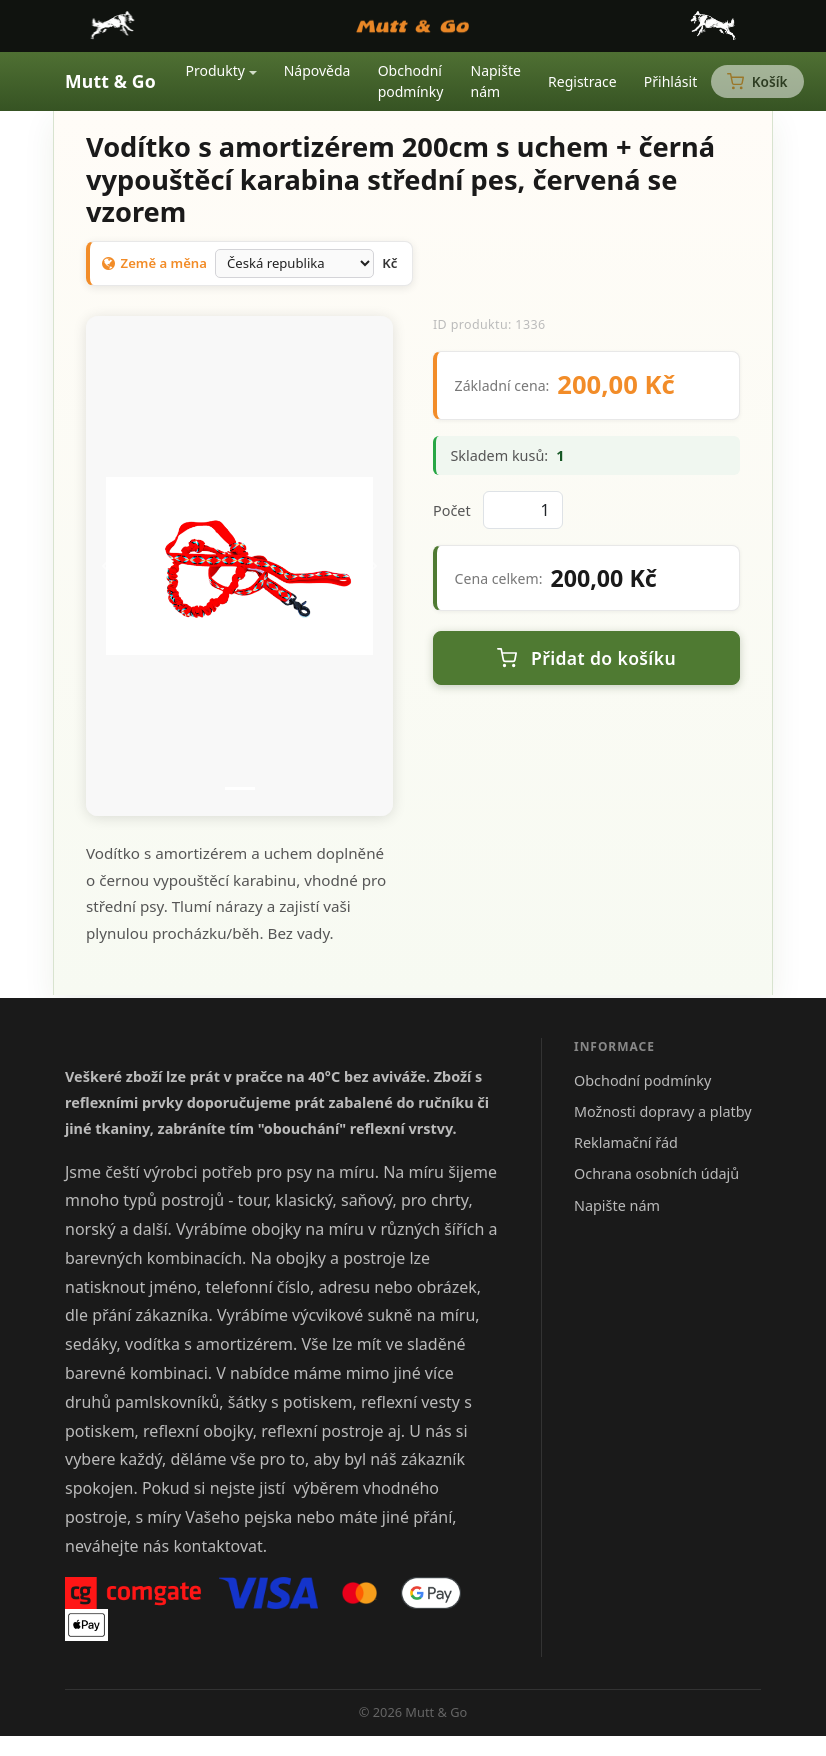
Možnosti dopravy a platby (663, 1111)
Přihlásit (670, 81)
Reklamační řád (626, 1142)
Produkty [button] (215, 70)
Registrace (582, 81)
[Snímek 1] (240, 788)
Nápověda (317, 70)
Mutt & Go (110, 81)
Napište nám (496, 81)
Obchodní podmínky (411, 81)
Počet (452, 510)
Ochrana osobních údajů (656, 1173)
